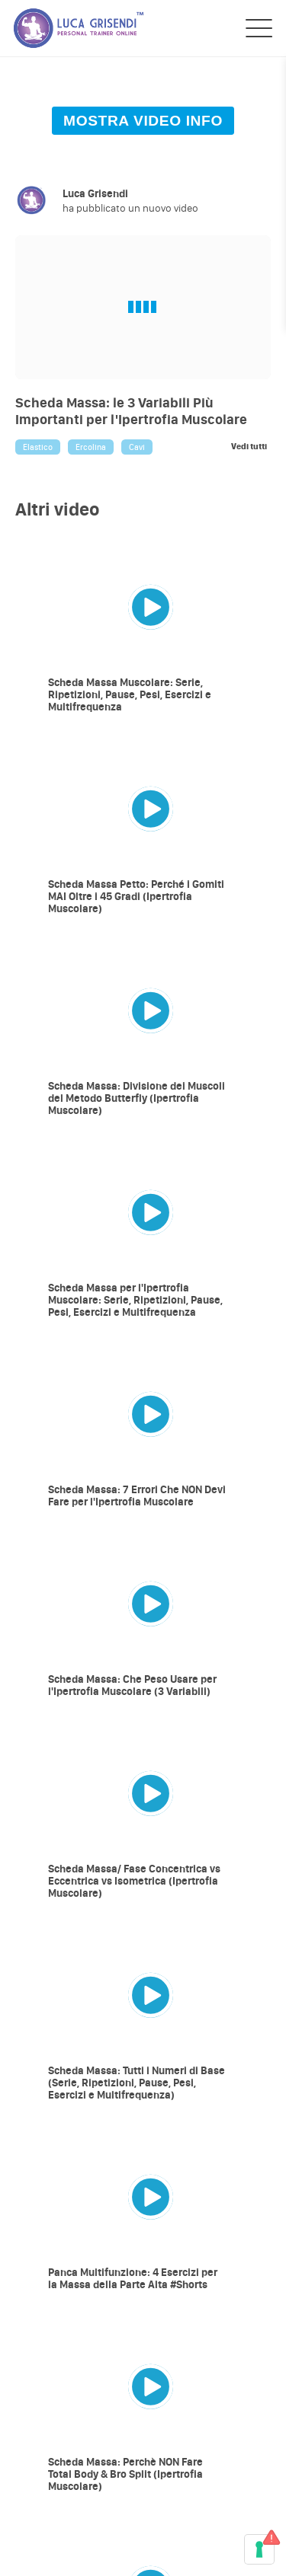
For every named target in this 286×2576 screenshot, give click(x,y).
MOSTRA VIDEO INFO (143, 121)
